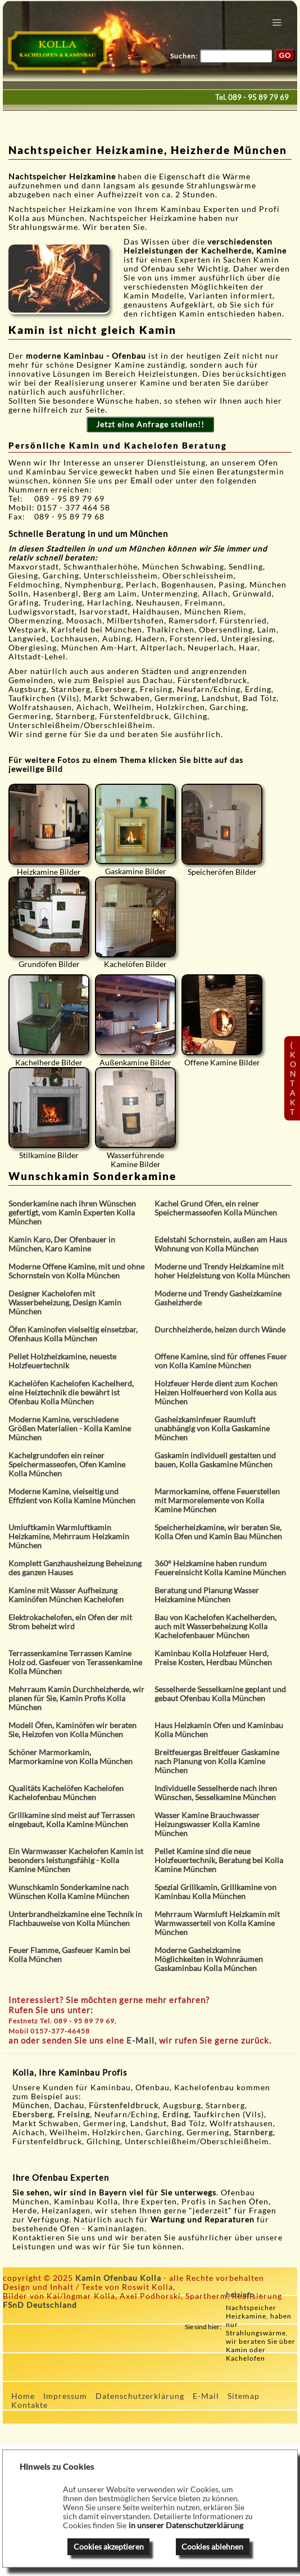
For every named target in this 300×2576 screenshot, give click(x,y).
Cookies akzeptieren (109, 2546)
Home (23, 2396)
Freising (73, 2114)
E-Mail (140, 2040)
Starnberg (253, 2132)
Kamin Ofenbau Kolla (118, 2278)
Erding (175, 2114)
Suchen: (184, 56)
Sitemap (244, 2396)
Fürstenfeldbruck (123, 2105)
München (30, 2105)
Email (142, 480)
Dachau (69, 2105)
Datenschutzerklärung (140, 2396)
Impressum (65, 2396)
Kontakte (29, 2405)
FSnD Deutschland (40, 2305)
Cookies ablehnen (212, 2546)
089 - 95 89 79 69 (258, 97)
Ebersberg (32, 2114)
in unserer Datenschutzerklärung (186, 2525)
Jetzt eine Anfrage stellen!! (150, 424)
